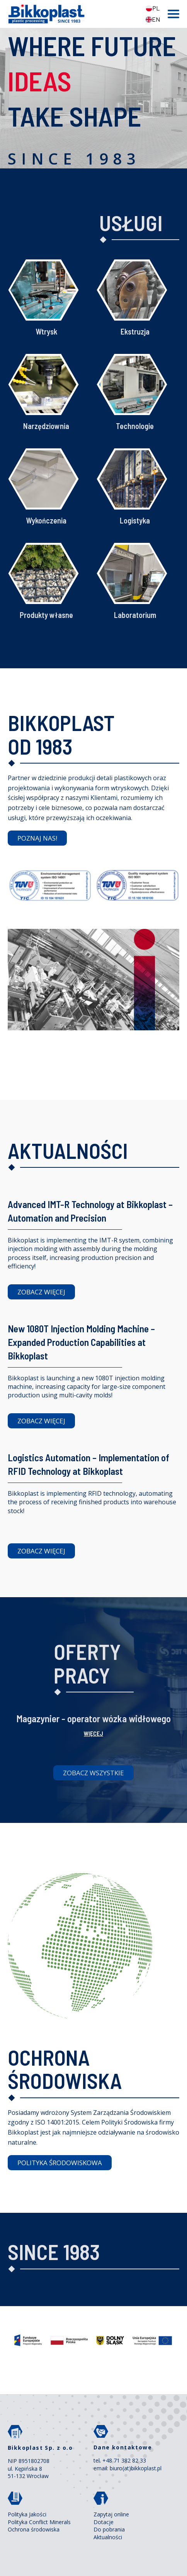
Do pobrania (109, 2529)
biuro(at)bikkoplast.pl (136, 2468)
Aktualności (108, 2537)
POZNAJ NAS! (37, 838)
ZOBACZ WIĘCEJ (41, 1291)
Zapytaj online (111, 2514)
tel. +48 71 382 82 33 (120, 2460)
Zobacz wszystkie (93, 1772)
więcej (93, 1733)
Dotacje (104, 2522)
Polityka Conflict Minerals (39, 2522)
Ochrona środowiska (34, 2529)
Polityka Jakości (27, 2514)
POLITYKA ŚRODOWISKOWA (59, 2162)
